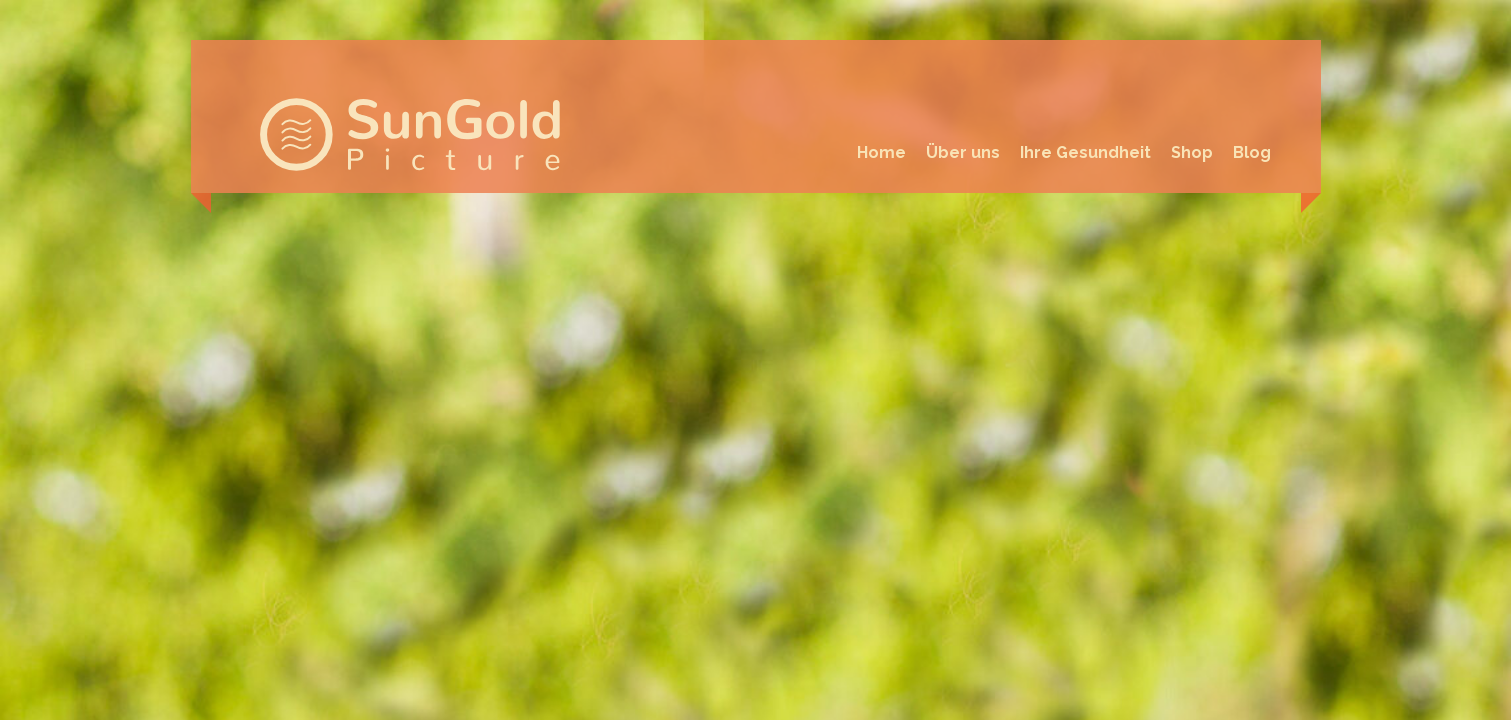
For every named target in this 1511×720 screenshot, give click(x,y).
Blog (1252, 152)
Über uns (963, 152)
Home (881, 152)
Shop (1192, 152)
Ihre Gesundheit (1085, 152)
